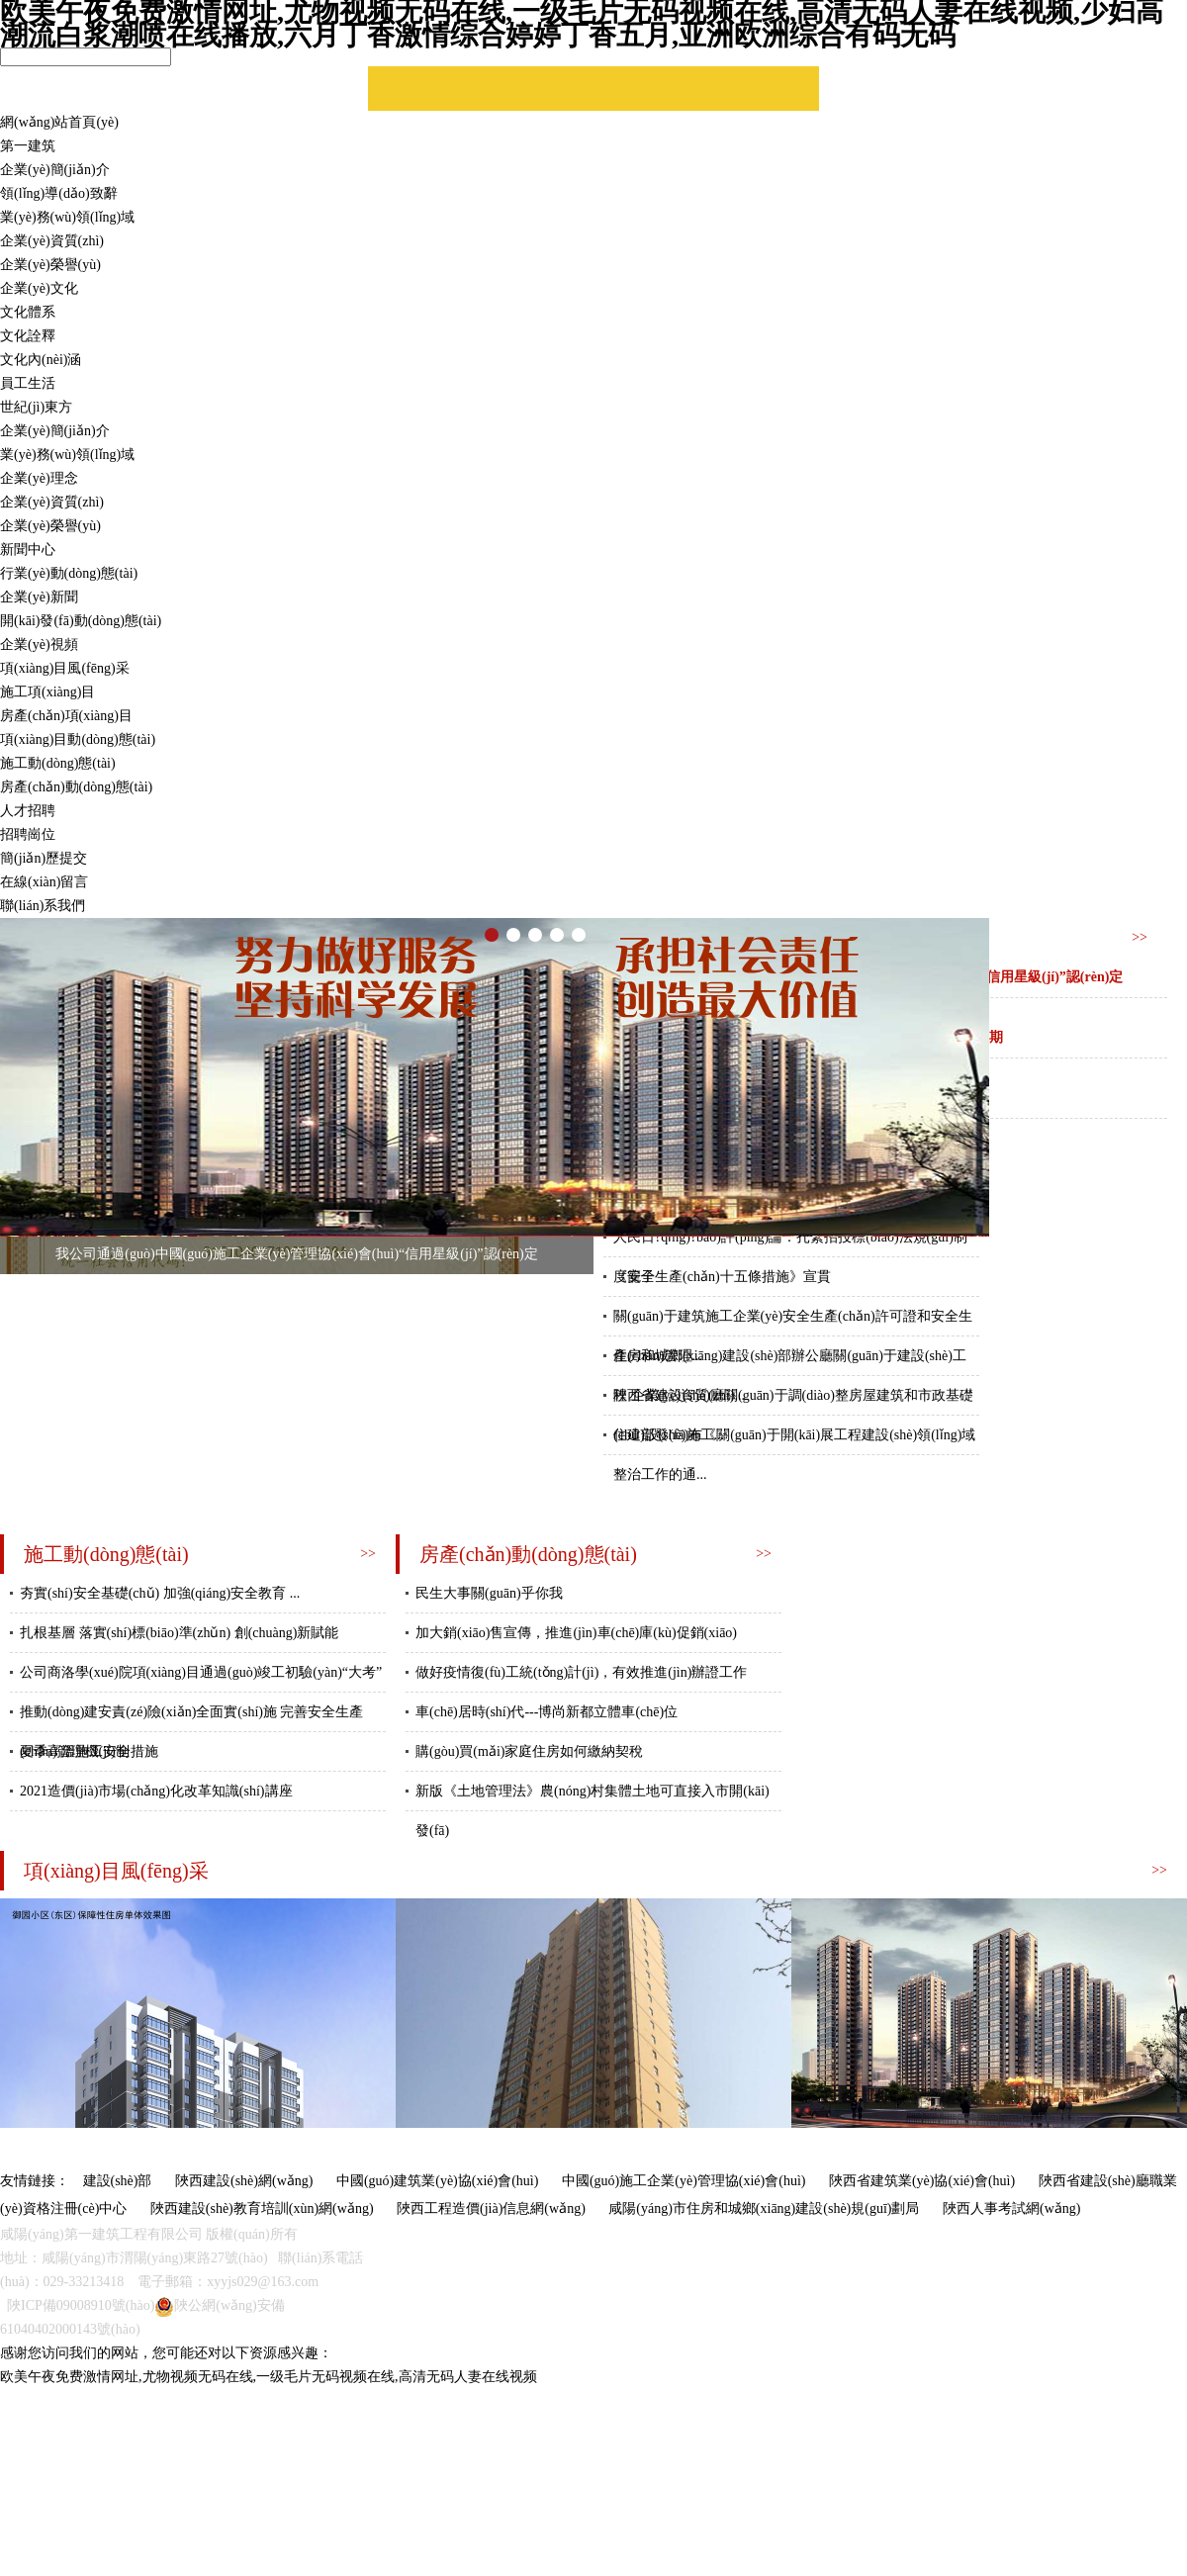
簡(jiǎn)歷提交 (43, 858)
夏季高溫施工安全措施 (89, 1751)
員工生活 (27, 383)
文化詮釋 (27, 335)
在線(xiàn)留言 (44, 881)
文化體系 (27, 312)
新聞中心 (27, 549)
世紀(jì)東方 (36, 407)
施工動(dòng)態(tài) (58, 763)
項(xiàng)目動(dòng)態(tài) (77, 739)
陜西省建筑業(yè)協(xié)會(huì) (922, 2180)
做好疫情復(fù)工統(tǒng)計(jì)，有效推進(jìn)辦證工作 (581, 1672)
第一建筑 (27, 145)
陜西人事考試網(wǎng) (1011, 2208)
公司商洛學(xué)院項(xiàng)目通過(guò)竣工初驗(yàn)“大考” (201, 1672)
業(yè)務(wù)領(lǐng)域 (67, 217)
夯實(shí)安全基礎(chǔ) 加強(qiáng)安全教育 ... (160, 1593)
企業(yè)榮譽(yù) (50, 264)
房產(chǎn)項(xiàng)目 (66, 715)
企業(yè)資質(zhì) (52, 240)
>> (1139, 937)
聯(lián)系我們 (42, 905)
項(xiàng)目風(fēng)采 (65, 668)
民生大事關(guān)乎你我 (489, 1593)
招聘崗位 (27, 834)
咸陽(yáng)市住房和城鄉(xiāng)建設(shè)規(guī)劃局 (763, 2208)
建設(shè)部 (117, 2180)
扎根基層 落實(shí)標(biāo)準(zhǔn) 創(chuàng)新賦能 (179, 1632)
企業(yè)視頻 (39, 644)
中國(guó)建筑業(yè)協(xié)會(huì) (437, 2180)
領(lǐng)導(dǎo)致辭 (59, 193)
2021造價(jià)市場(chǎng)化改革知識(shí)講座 (156, 1791)
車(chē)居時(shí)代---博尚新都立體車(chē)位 (546, 1711)
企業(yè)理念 (39, 478)
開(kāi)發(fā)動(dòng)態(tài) (80, 620)
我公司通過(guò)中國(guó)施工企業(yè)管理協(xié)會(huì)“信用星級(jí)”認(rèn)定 (296, 1253)
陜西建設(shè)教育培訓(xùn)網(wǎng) (262, 2208)
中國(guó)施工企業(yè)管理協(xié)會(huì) (684, 2180)
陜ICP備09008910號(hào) (80, 2305)
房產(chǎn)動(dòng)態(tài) (76, 787)
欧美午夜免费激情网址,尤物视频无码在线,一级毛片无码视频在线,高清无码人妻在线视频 (268, 2376)
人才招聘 (27, 810)
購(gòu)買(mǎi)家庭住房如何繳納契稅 (529, 1751)
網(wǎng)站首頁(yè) (59, 122)
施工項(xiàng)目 (47, 692)
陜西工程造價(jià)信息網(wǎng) (491, 2208)
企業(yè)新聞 (39, 597)
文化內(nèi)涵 (40, 359)
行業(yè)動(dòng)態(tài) (68, 573)
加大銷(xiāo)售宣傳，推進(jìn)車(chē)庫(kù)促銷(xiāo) (576, 1632)
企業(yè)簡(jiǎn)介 (55, 169)
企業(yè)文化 (39, 288)
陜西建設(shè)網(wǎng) (244, 2180)
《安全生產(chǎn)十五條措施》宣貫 (722, 1276)
